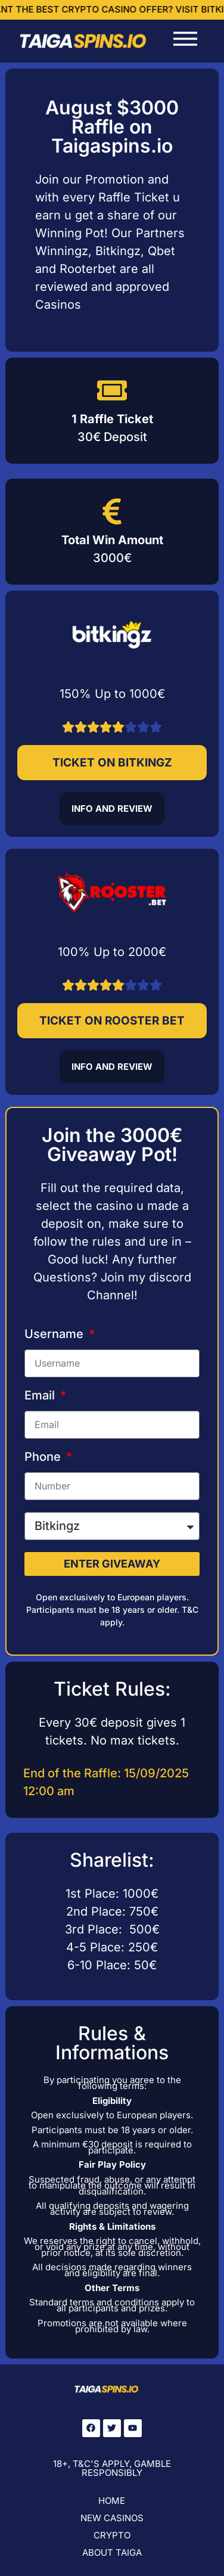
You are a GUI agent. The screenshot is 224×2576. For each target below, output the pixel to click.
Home (111, 2500)
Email (41, 1395)
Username (55, 1334)
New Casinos (112, 2518)
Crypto (112, 2535)
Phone (44, 1457)
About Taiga (112, 2552)
